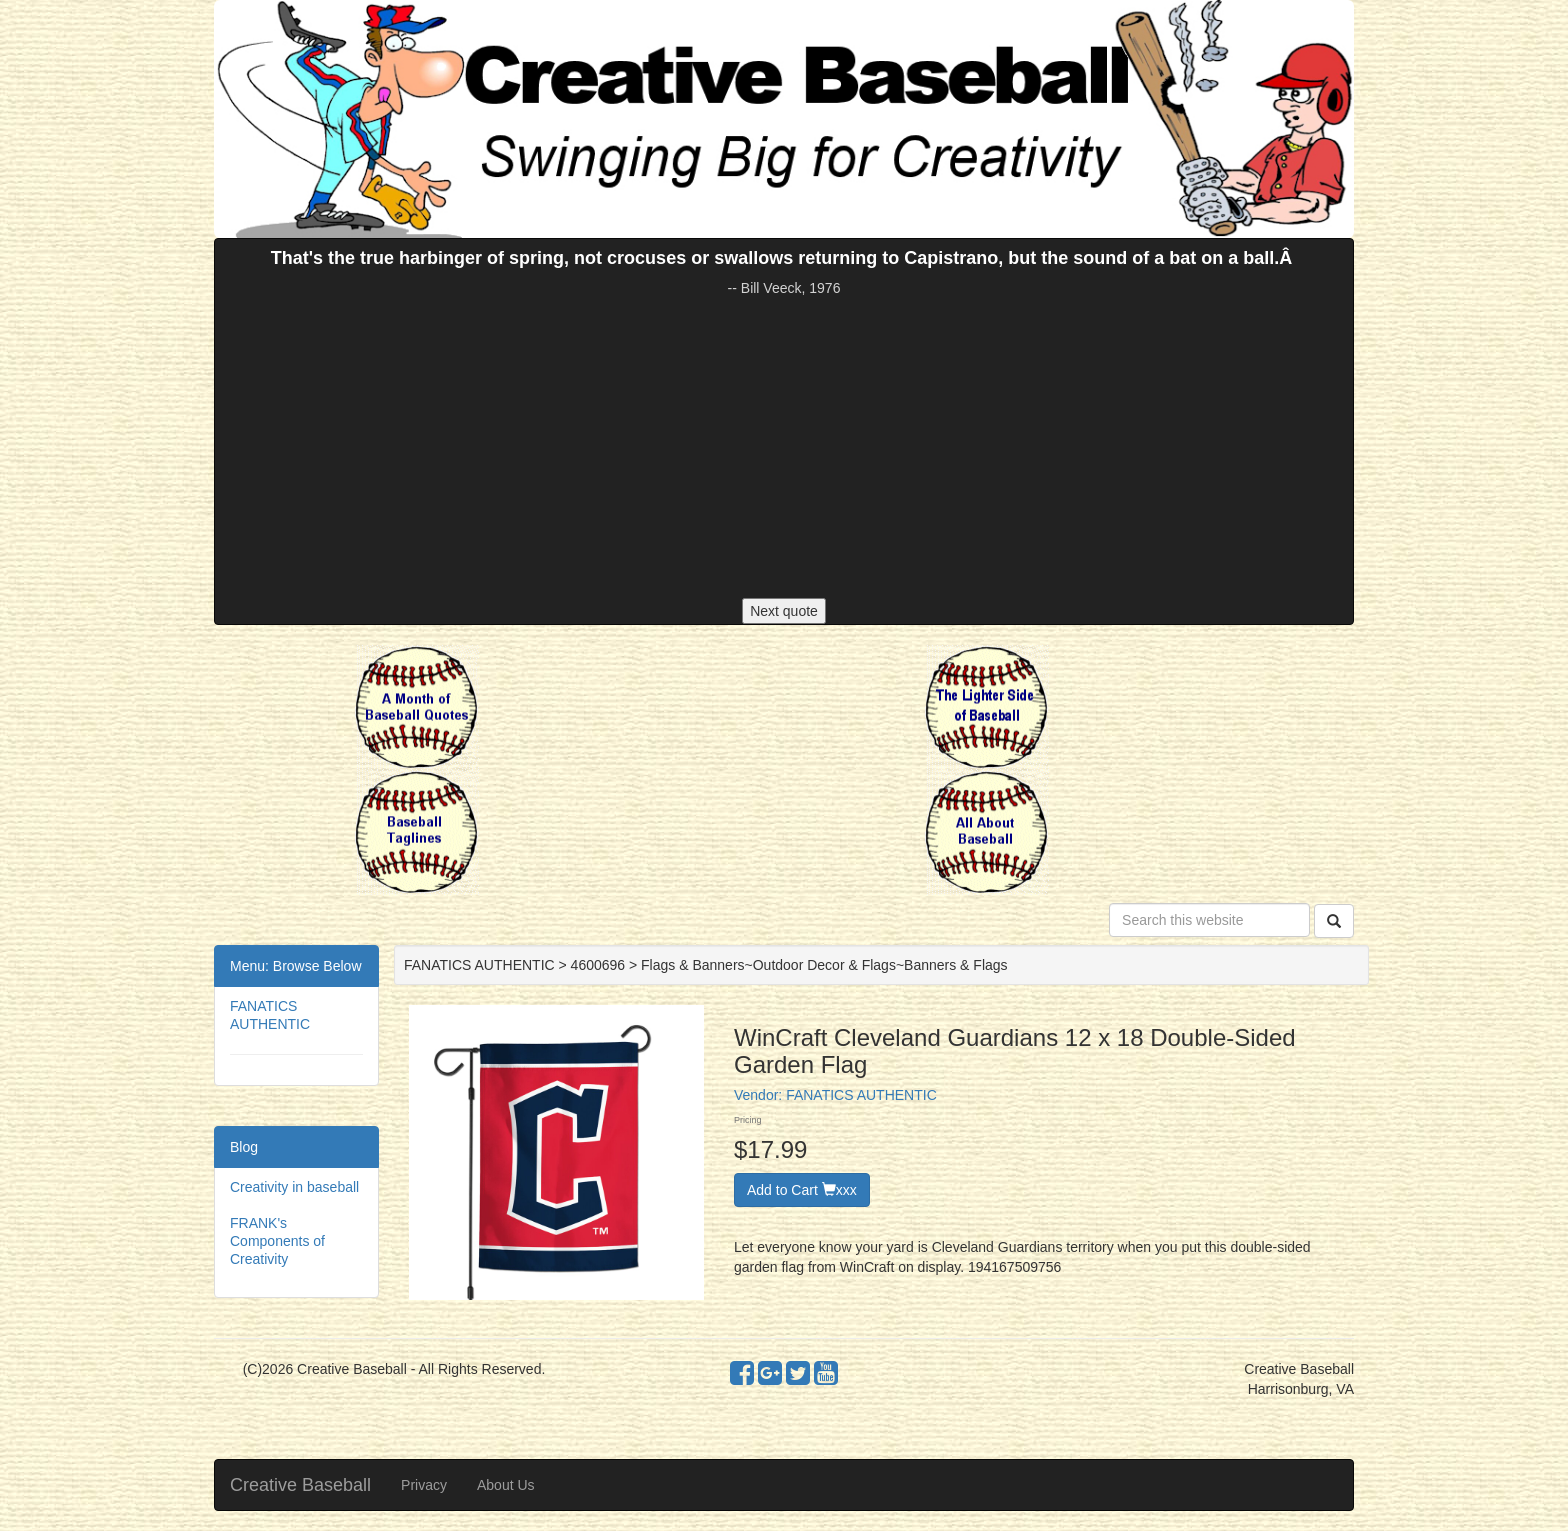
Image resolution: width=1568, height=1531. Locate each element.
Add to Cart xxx (802, 1190)
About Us (506, 1485)
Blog (244, 1147)
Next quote (784, 611)
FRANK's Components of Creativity (277, 1241)
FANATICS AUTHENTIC (861, 1095)
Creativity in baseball (294, 1187)
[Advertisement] (784, 448)
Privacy (424, 1485)
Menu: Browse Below (296, 966)
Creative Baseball (300, 1485)
